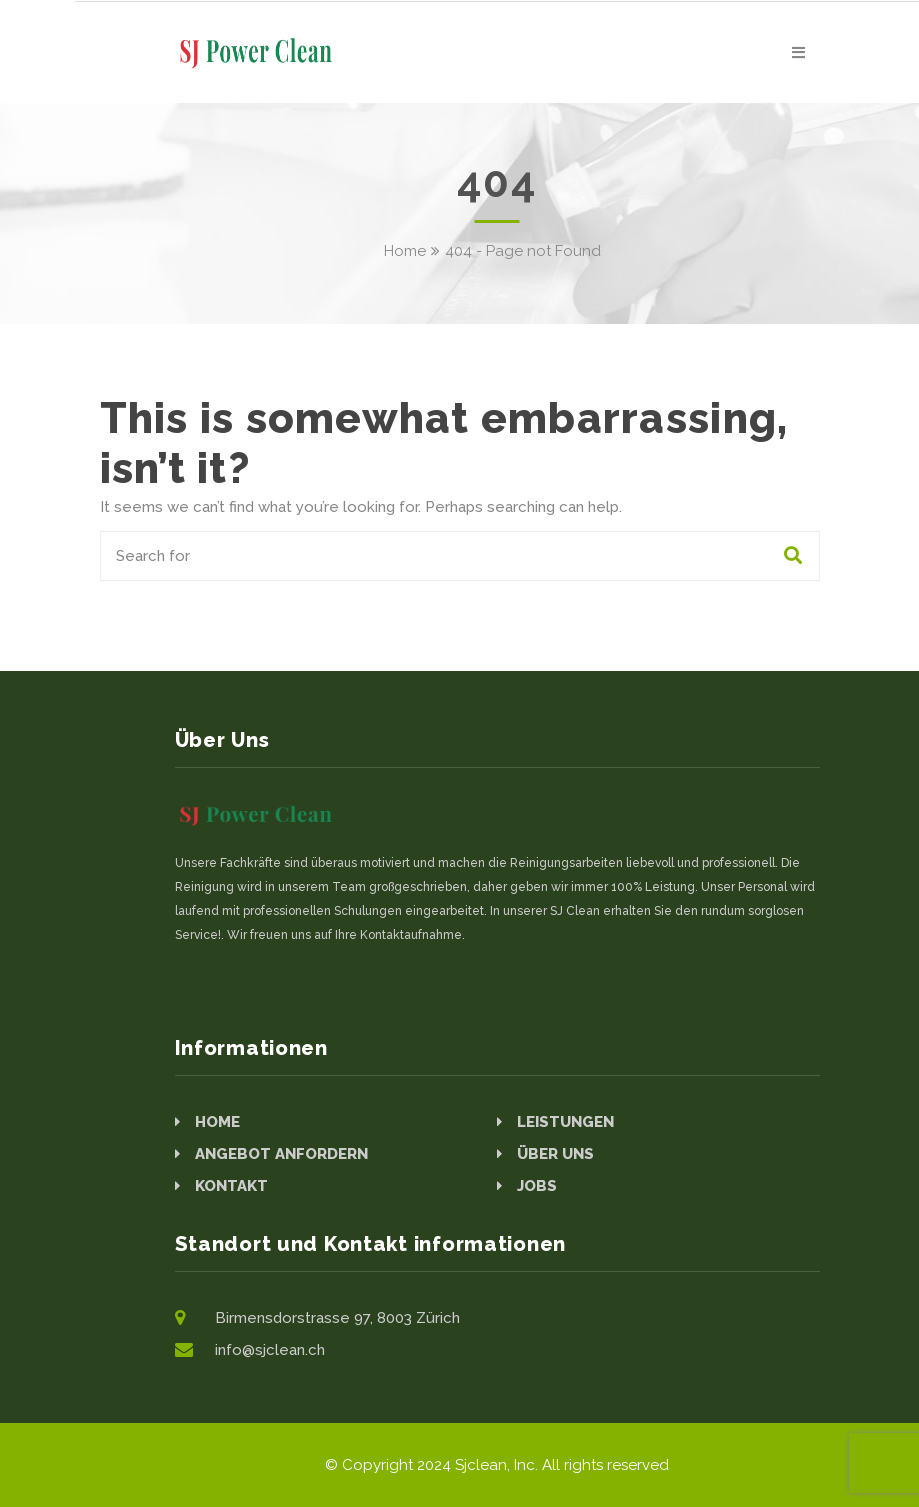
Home (405, 251)
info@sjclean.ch (270, 1350)
